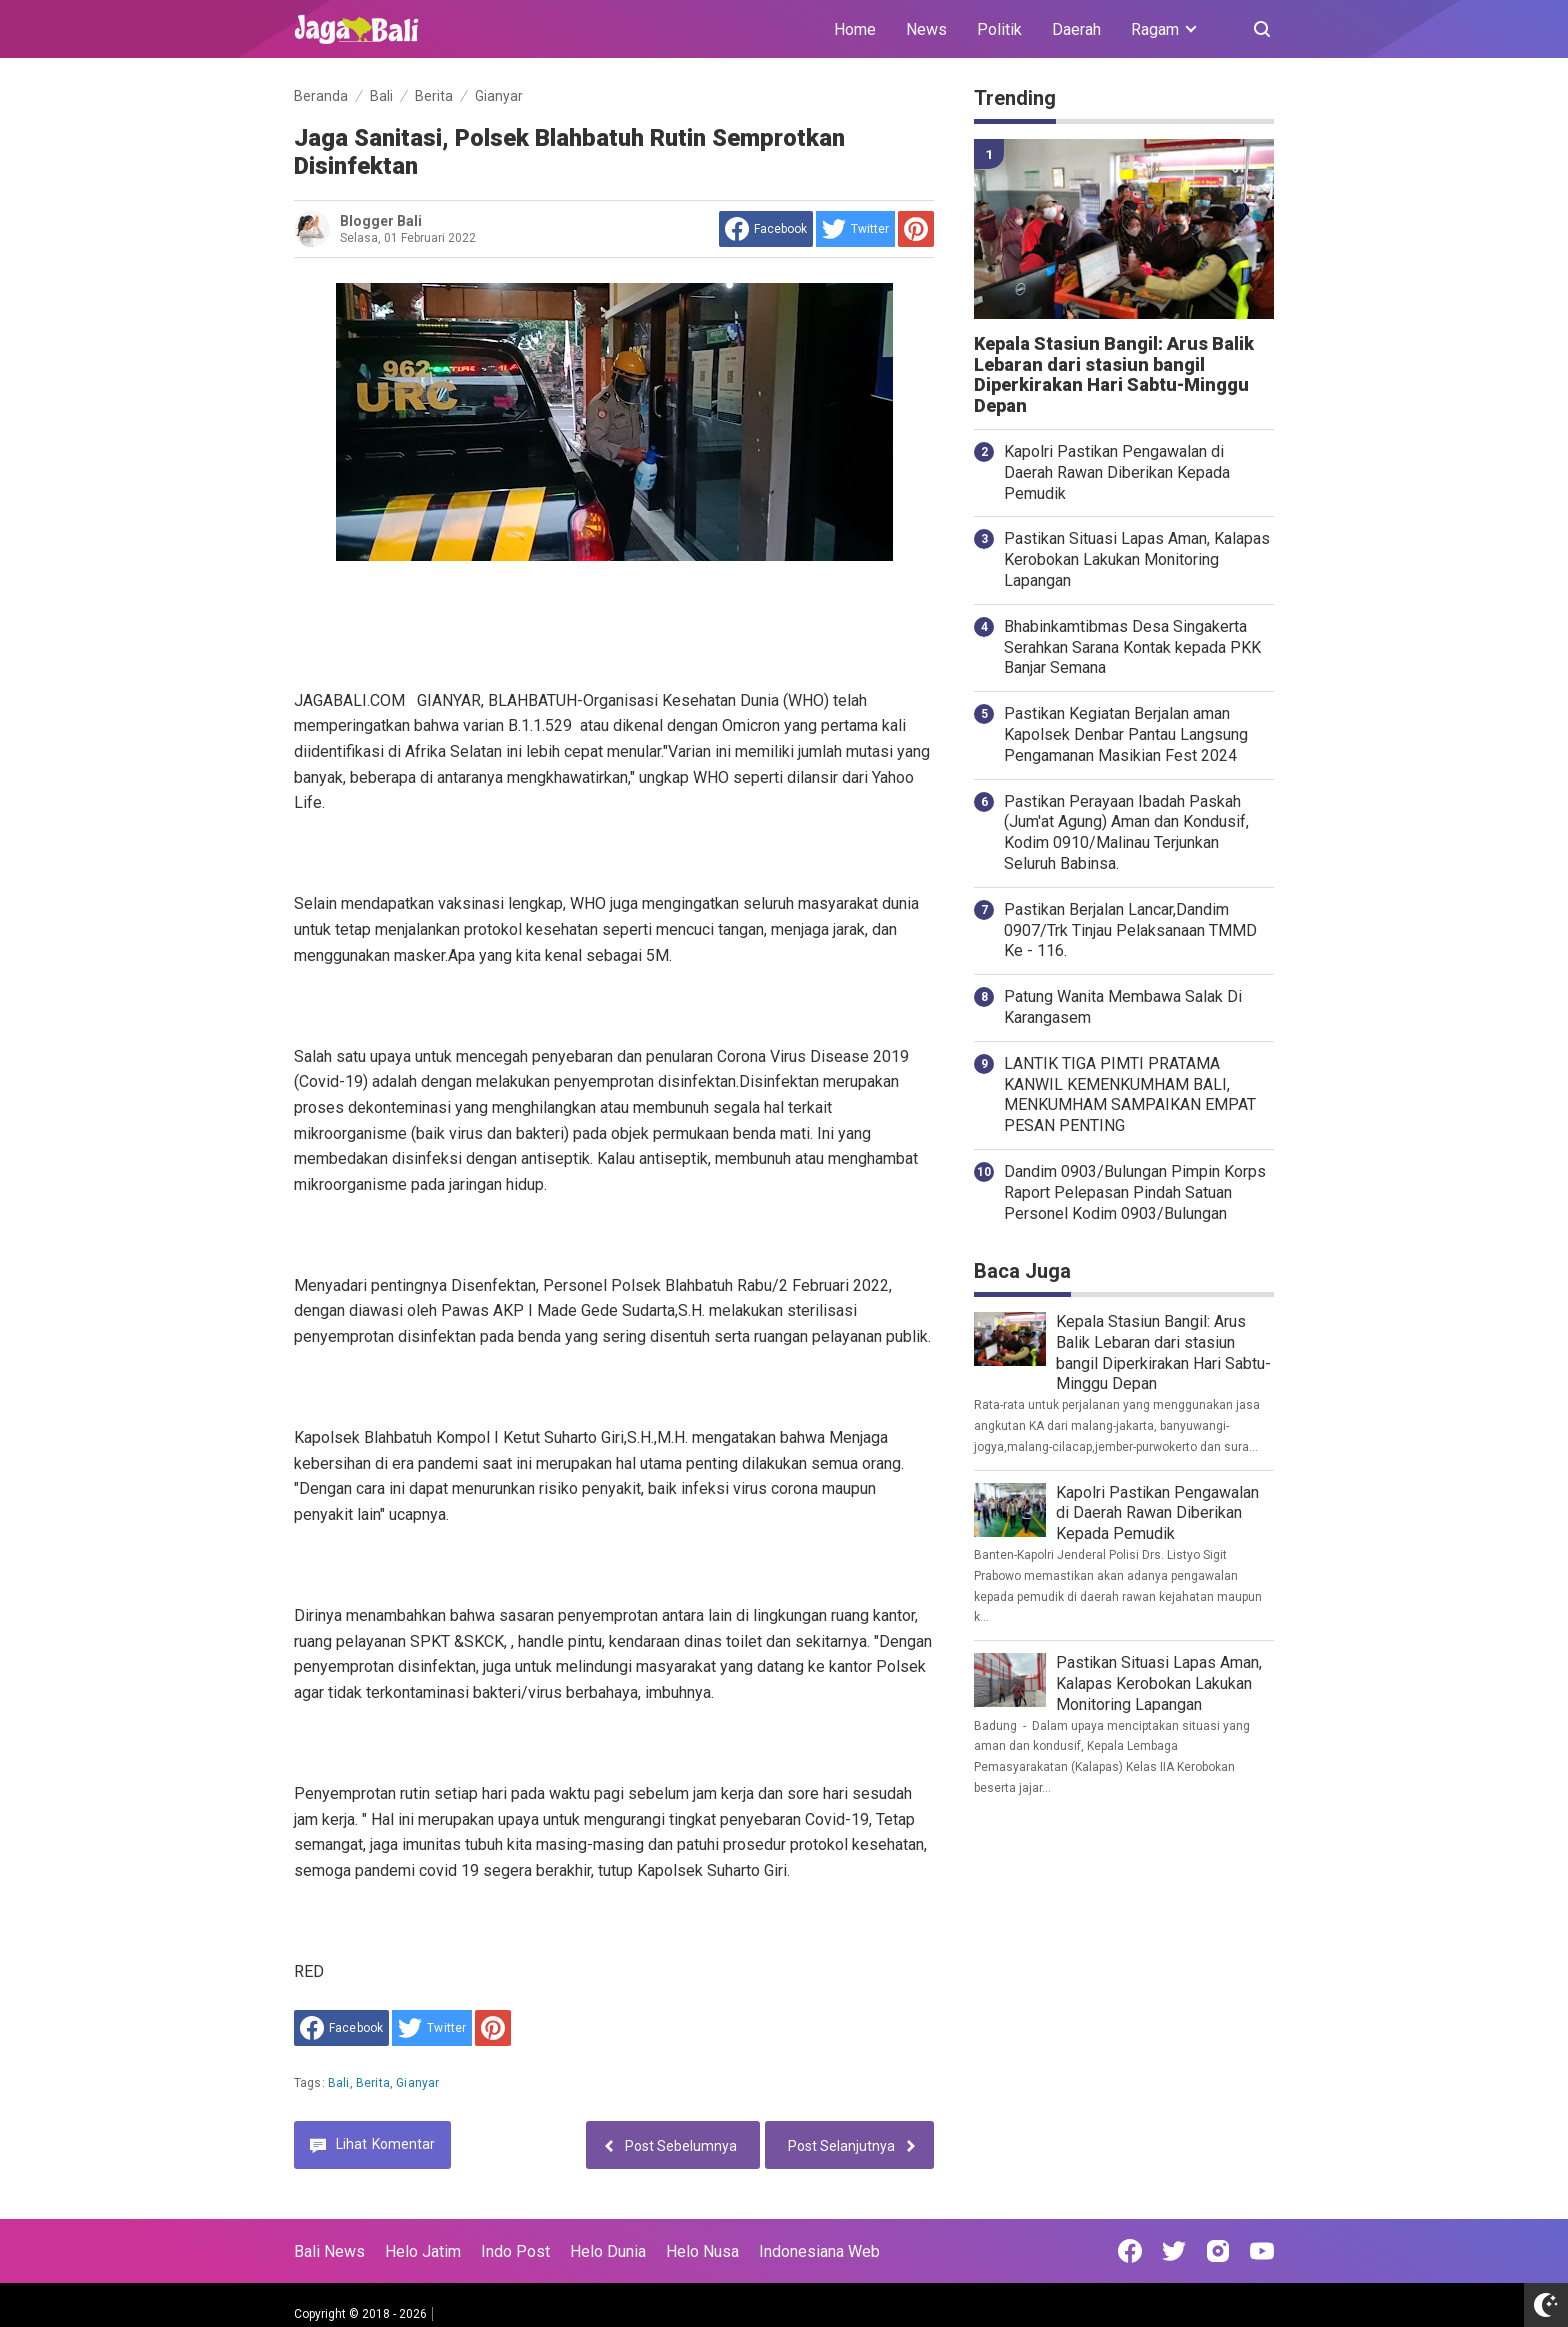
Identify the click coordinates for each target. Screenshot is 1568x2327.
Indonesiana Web (819, 2251)
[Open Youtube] (1262, 2251)
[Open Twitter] (1174, 2251)
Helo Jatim (423, 2251)
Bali (339, 2083)
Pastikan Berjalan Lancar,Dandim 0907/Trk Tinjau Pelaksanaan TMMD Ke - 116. (1130, 930)
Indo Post (515, 2251)
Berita (373, 2083)
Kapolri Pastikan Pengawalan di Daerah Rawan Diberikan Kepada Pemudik (1117, 472)
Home (855, 29)
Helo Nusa (702, 2251)
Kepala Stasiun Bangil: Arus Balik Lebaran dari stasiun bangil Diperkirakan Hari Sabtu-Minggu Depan (1114, 375)
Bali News (329, 2251)
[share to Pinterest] (916, 229)
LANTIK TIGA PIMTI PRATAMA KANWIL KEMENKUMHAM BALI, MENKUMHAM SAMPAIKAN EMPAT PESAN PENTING (1130, 1094)
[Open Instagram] (1218, 2251)
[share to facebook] (766, 229)
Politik (999, 29)
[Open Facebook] (1130, 2251)
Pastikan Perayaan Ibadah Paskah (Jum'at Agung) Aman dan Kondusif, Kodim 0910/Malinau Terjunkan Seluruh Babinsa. (1126, 832)
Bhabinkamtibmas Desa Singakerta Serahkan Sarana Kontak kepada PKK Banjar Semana (1132, 647)
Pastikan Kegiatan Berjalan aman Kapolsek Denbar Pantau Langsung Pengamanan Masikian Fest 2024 (1126, 734)
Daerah (1076, 29)
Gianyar (417, 2083)
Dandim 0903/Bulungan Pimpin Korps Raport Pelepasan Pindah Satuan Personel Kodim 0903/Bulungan (1135, 1192)
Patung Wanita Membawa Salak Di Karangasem (1123, 1007)
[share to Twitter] (855, 229)
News (926, 29)
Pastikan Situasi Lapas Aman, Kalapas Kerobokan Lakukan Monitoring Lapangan (1137, 559)
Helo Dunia (608, 2251)
